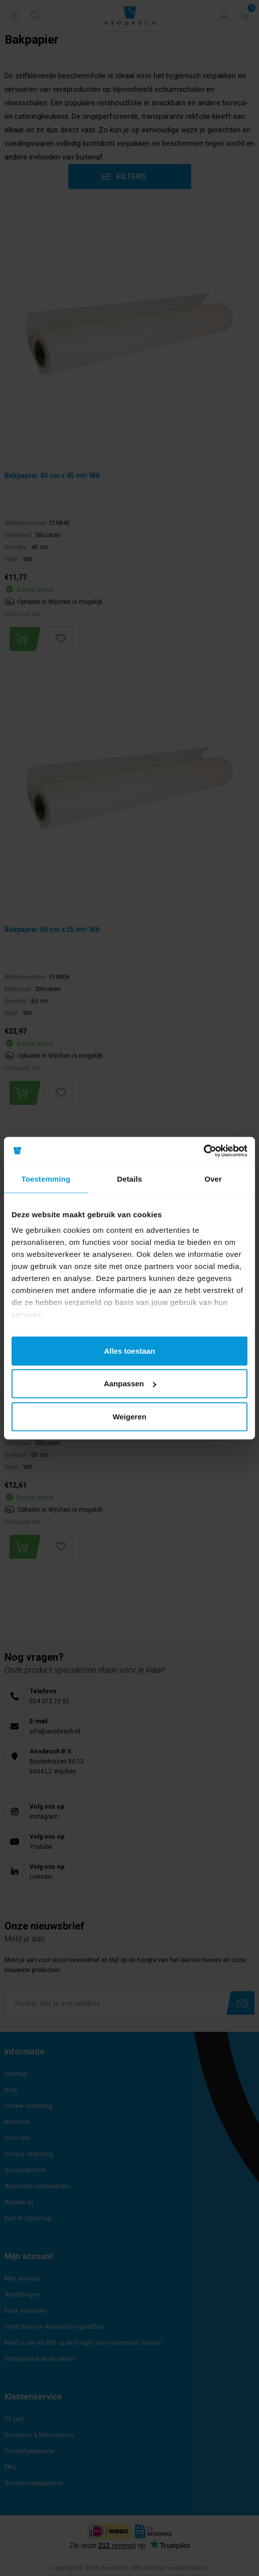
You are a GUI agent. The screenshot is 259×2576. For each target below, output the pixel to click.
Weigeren (129, 1416)
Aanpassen (130, 1383)
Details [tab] (129, 1178)
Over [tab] (213, 1178)
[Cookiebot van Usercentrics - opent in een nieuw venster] (203, 1151)
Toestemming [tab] (46, 1178)
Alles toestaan (129, 1350)
